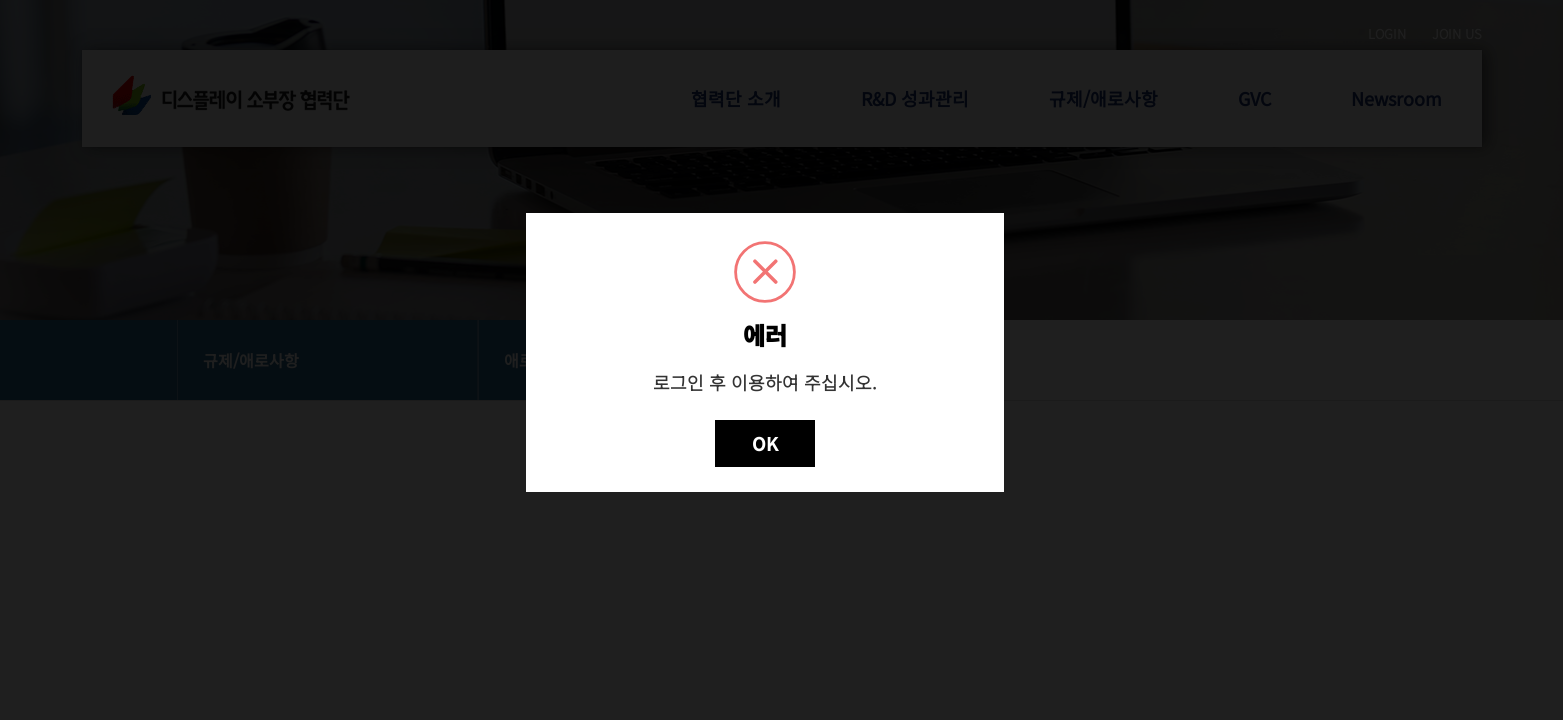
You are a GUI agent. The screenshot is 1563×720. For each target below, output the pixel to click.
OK (765, 443)
